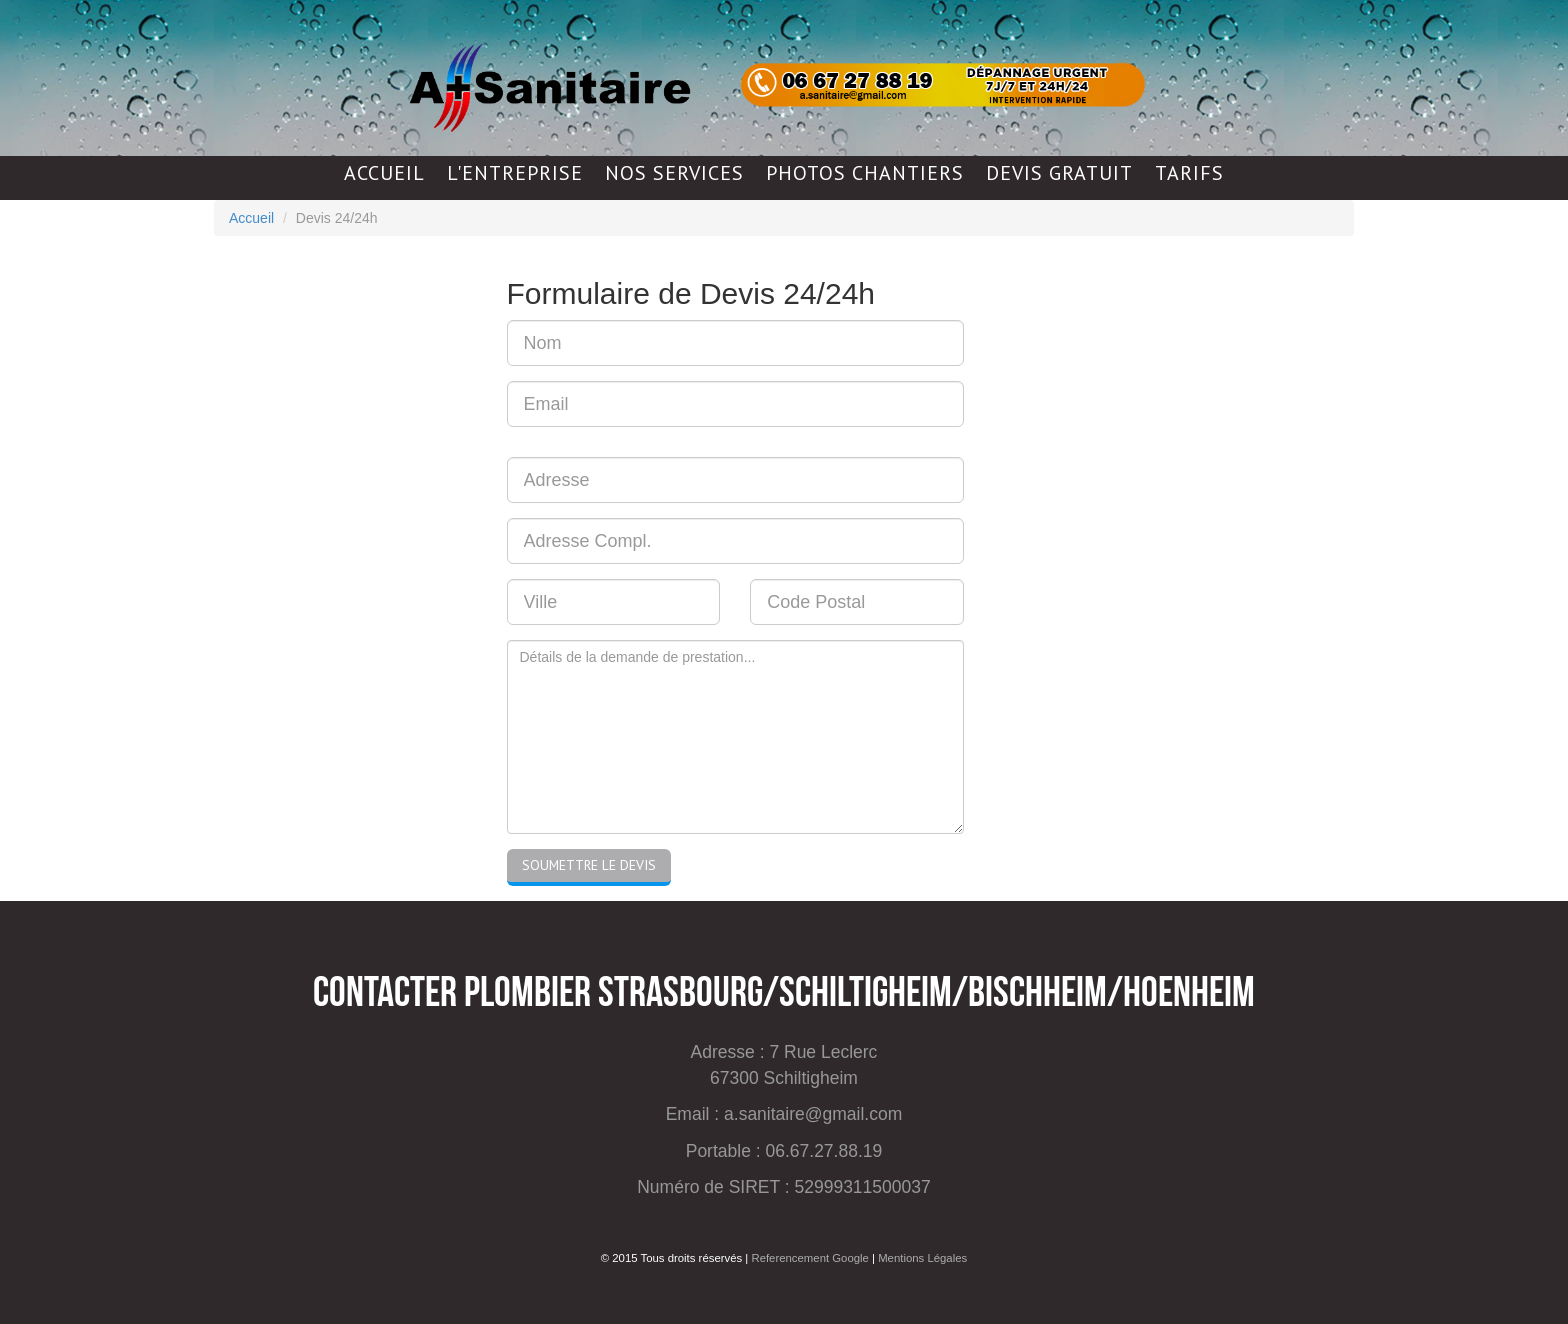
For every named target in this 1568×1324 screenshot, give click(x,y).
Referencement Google (809, 1258)
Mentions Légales (922, 1258)
